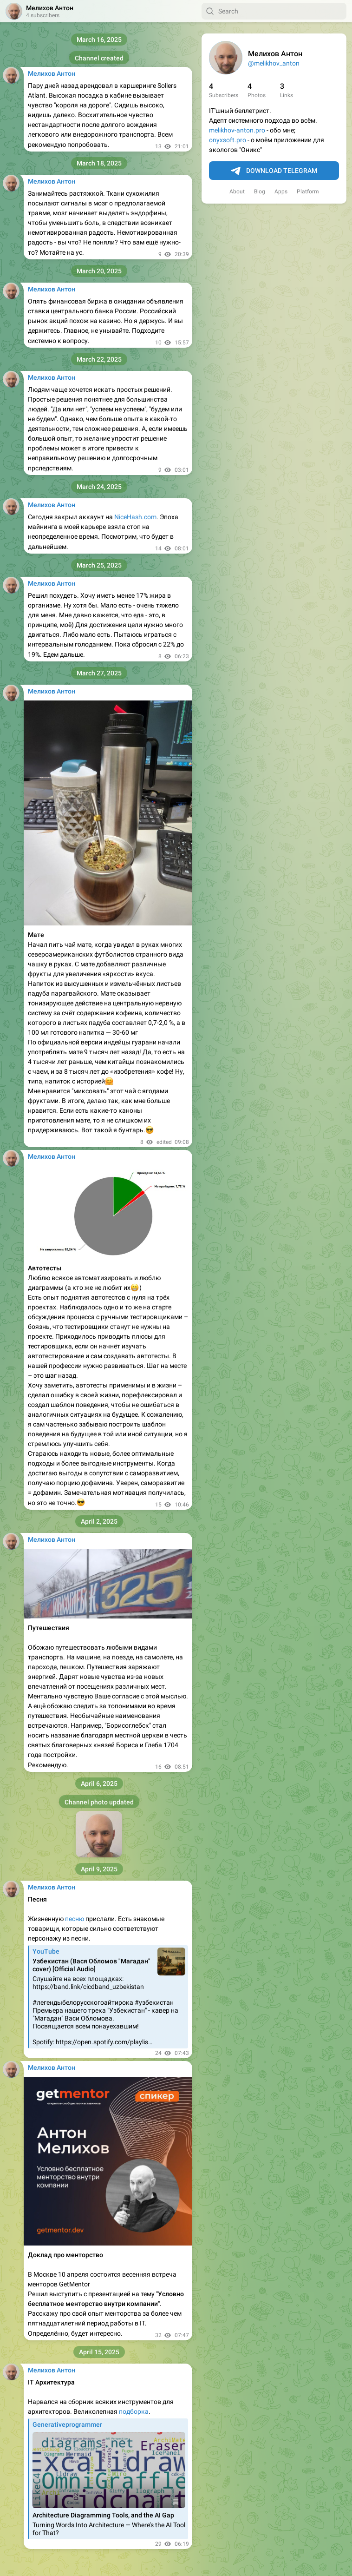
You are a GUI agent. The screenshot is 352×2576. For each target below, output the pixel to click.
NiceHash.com (135, 517)
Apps (280, 191)
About (237, 191)
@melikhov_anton (274, 63)
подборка (134, 2411)
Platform (308, 191)
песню (74, 1918)
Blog (259, 191)
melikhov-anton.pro (237, 130)
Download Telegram (274, 171)
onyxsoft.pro (227, 140)
